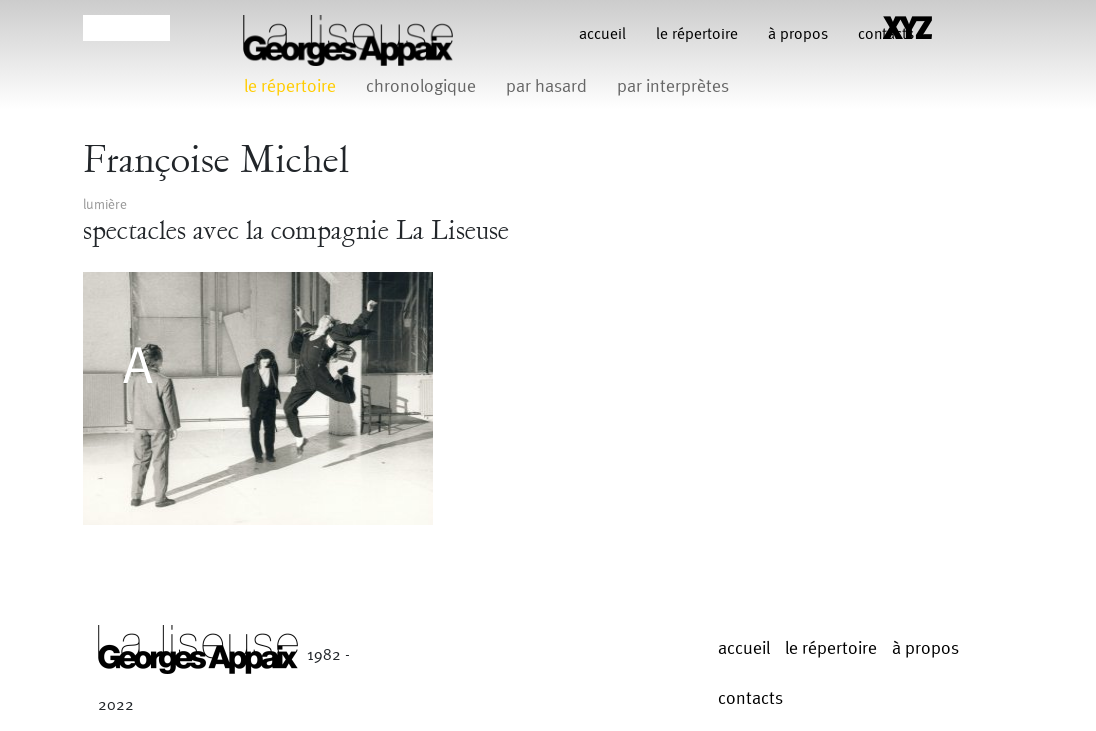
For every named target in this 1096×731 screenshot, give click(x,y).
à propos (798, 34)
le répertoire (697, 34)
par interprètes (673, 86)
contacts (750, 698)
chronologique (421, 86)
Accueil (602, 34)
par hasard (546, 86)
